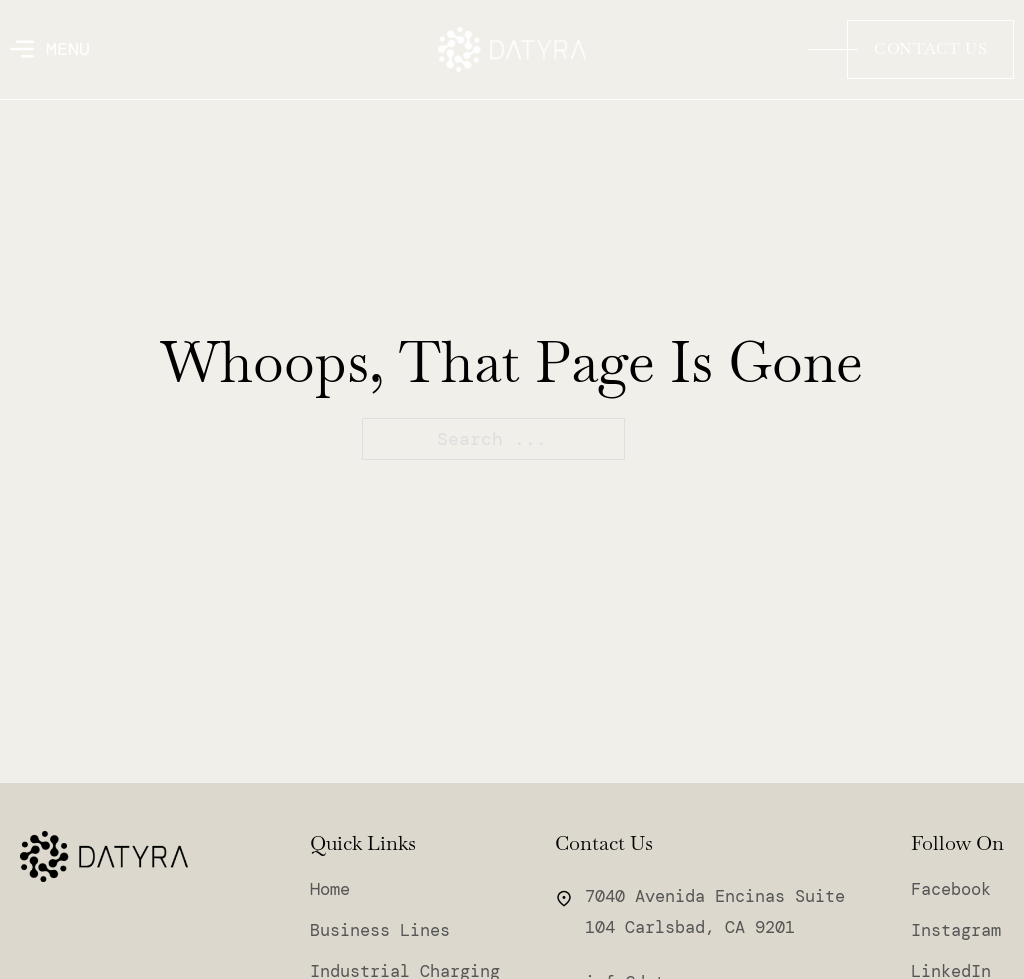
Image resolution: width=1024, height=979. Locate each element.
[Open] (50, 49)
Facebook (951, 889)
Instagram (956, 930)
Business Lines (380, 930)
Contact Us (930, 48)
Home (330, 889)
